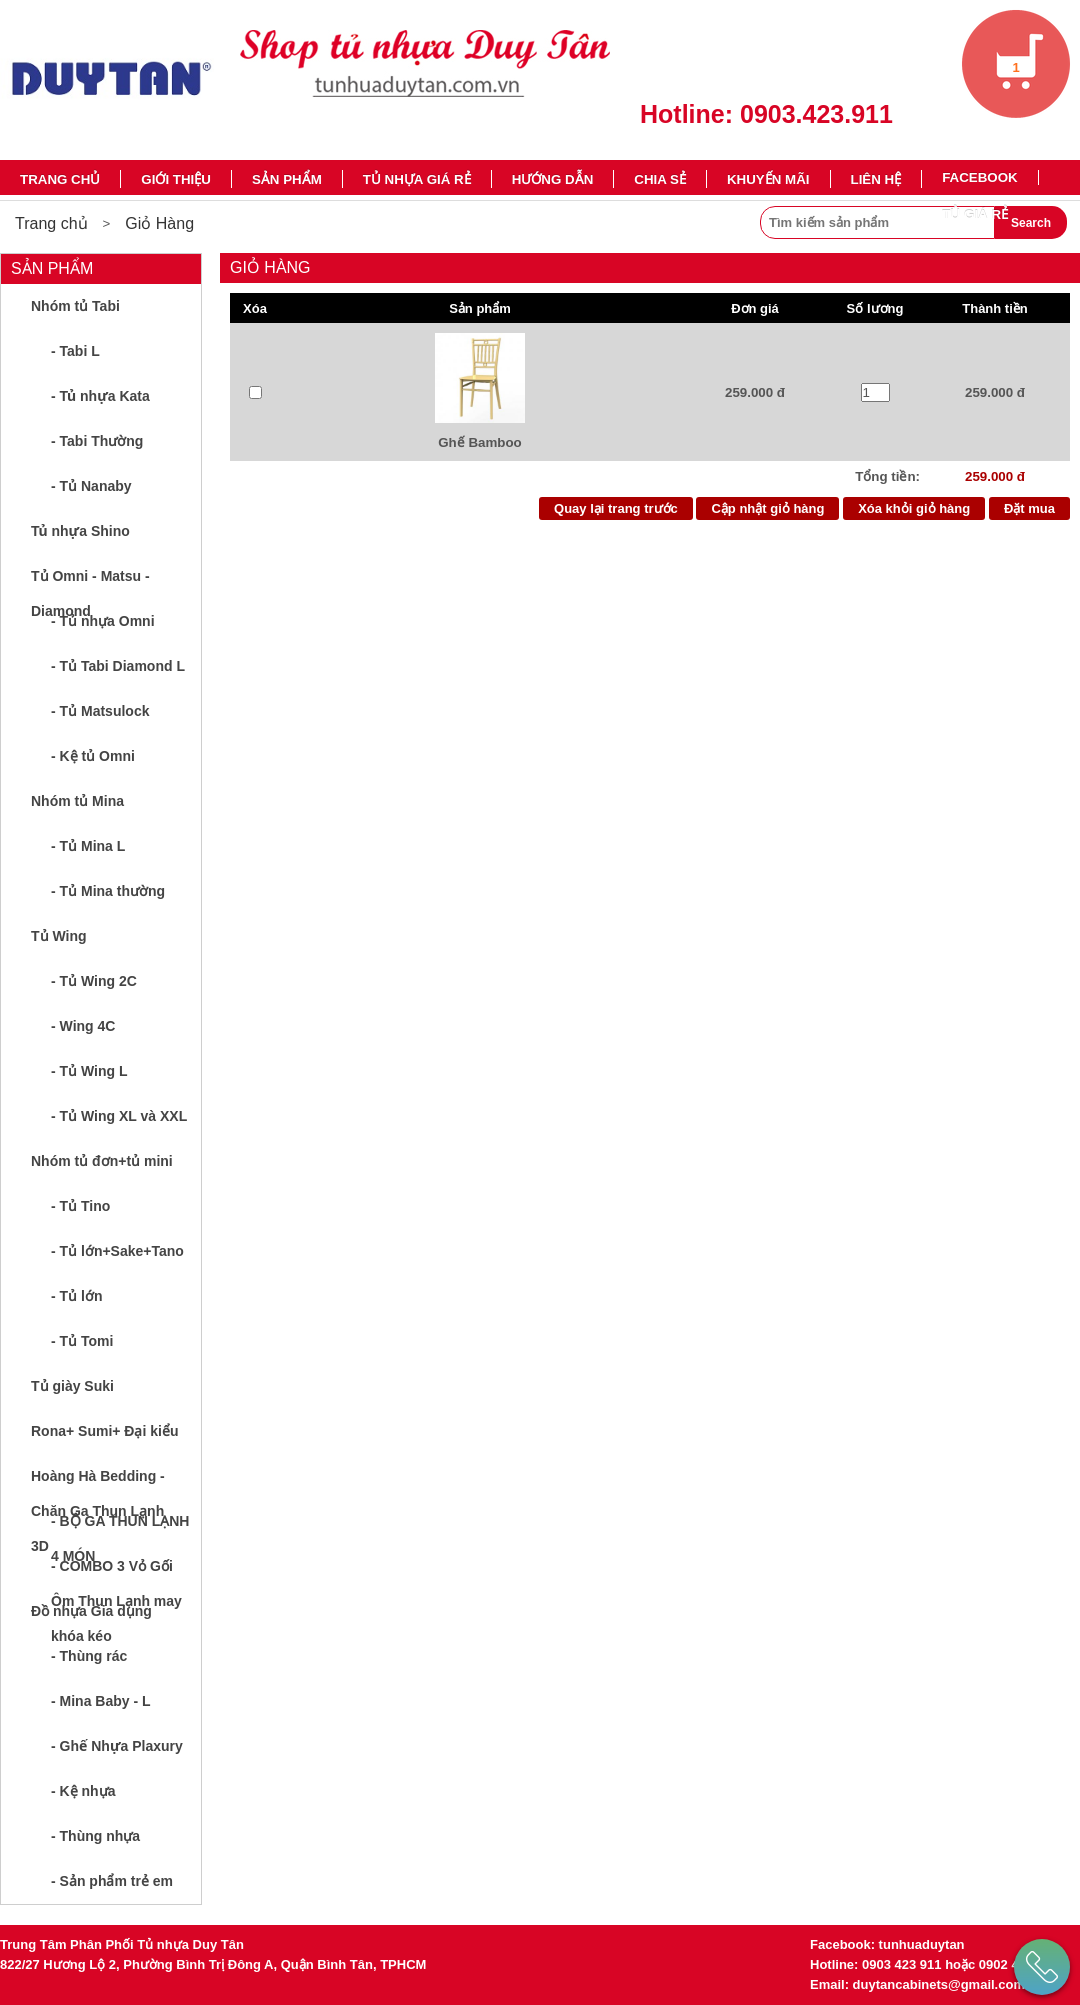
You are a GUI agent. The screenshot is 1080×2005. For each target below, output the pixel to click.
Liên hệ (876, 179)
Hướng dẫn (553, 179)
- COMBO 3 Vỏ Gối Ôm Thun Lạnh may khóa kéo (116, 1573)
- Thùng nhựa (95, 1836)
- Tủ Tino (80, 1206)
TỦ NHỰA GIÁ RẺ (417, 179)
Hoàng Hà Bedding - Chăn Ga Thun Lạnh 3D (98, 1483)
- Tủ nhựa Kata (100, 396)
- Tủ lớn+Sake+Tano (117, 1251)
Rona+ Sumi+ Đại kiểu (104, 1431)
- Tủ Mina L (88, 846)
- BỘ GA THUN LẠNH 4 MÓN (120, 1528)
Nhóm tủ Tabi (75, 306)
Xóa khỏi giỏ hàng (914, 508)
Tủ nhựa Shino (80, 531)
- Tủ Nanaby (91, 486)
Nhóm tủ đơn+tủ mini (102, 1161)
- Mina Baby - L (101, 1701)
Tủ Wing (59, 936)
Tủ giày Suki (72, 1386)
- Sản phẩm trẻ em (112, 1881)
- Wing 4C (83, 1026)
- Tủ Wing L (89, 1071)
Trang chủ (60, 179)
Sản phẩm (287, 179)
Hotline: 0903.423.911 (766, 114)
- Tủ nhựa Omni (103, 621)
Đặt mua (1029, 508)
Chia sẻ (660, 179)
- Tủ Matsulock (100, 711)
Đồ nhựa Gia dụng (91, 1611)
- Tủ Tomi (82, 1341)
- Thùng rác (89, 1656)
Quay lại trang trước (616, 508)
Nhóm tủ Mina (77, 801)
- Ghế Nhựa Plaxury (117, 1746)
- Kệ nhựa (83, 1791)
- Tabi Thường (97, 441)
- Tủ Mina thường (108, 891)
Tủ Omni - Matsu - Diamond (90, 583)
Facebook (980, 177)
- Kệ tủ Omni (93, 756)
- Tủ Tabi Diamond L (118, 666)
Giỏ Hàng (159, 223)
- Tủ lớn (76, 1296)
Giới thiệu (176, 179)
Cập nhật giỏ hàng (767, 508)
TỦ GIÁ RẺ (975, 214)
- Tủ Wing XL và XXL (119, 1116)
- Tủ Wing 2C (94, 981)
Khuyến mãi (768, 179)
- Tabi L (75, 351)
